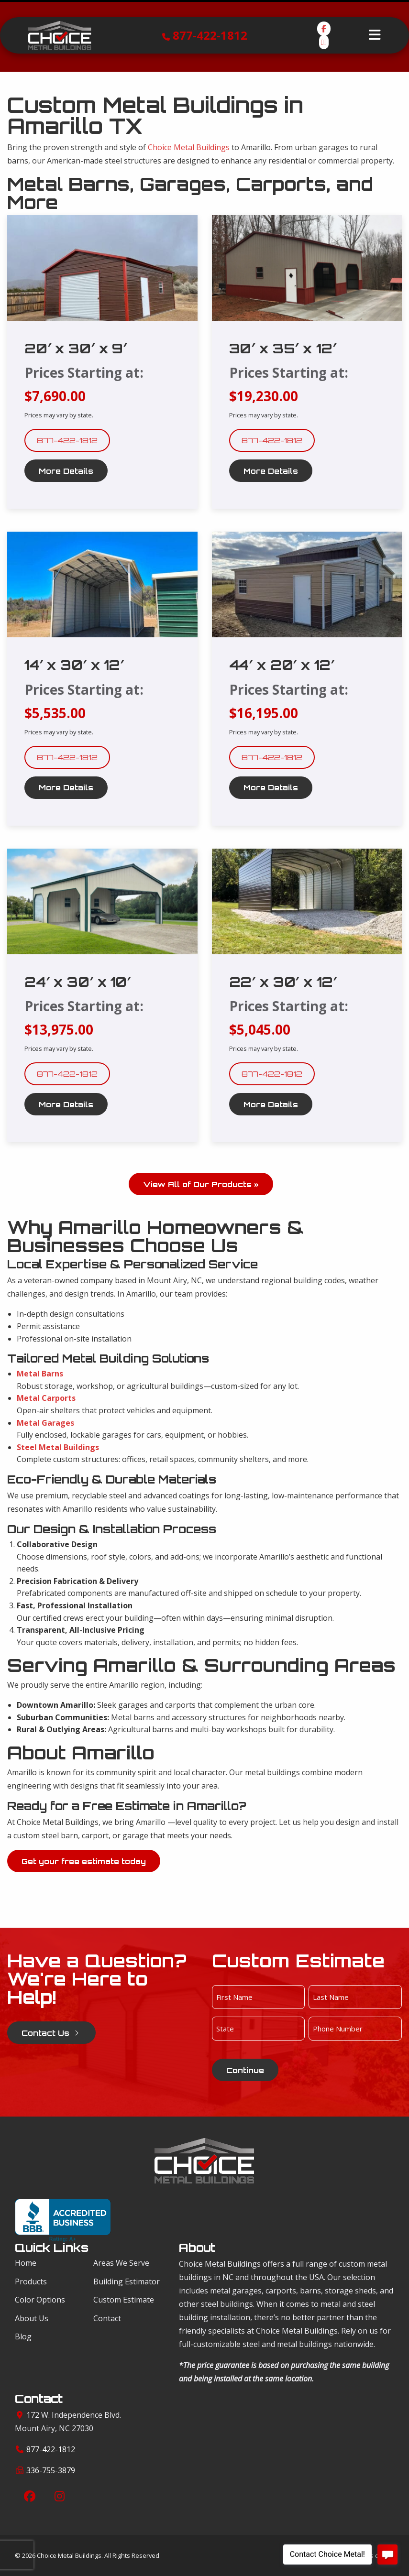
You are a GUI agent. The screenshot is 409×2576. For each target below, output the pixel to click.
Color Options (40, 2299)
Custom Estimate (123, 2299)
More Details (66, 471)
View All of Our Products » (201, 1184)
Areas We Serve (121, 2263)
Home (25, 2263)
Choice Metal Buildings (189, 147)
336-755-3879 (50, 2470)
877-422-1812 (210, 35)
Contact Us (51, 2033)
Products (31, 2281)
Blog (23, 2336)
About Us (31, 2318)
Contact (107, 2318)
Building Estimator (126, 2281)
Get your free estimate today (84, 1861)
